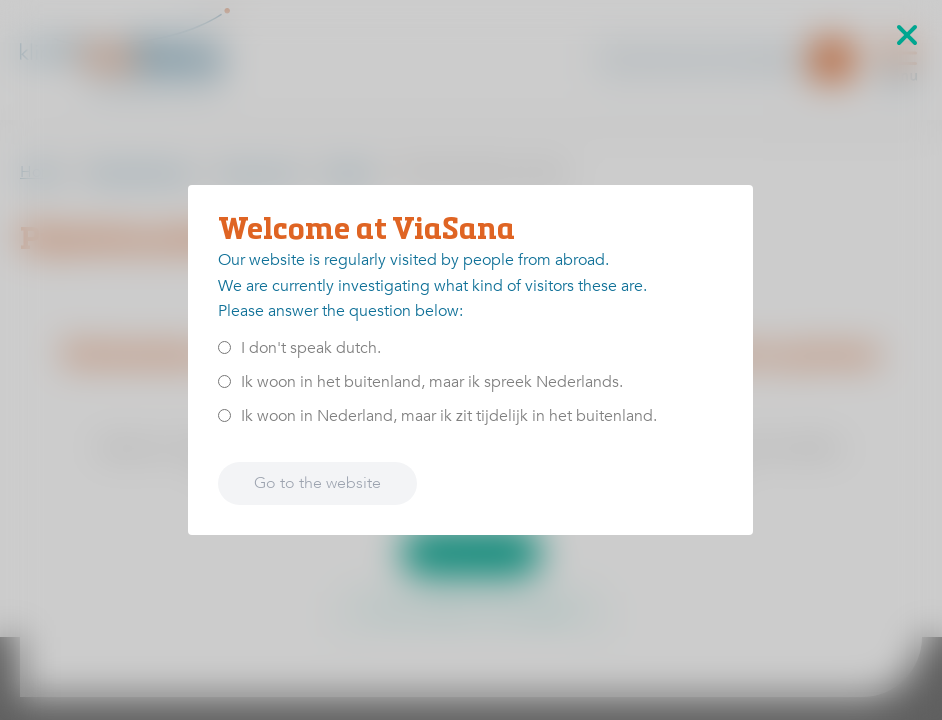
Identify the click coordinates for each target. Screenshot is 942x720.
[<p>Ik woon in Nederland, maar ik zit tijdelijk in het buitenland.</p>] (224, 415)
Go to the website (317, 483)
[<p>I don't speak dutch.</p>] (224, 347)
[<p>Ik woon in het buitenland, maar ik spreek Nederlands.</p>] (224, 381)
